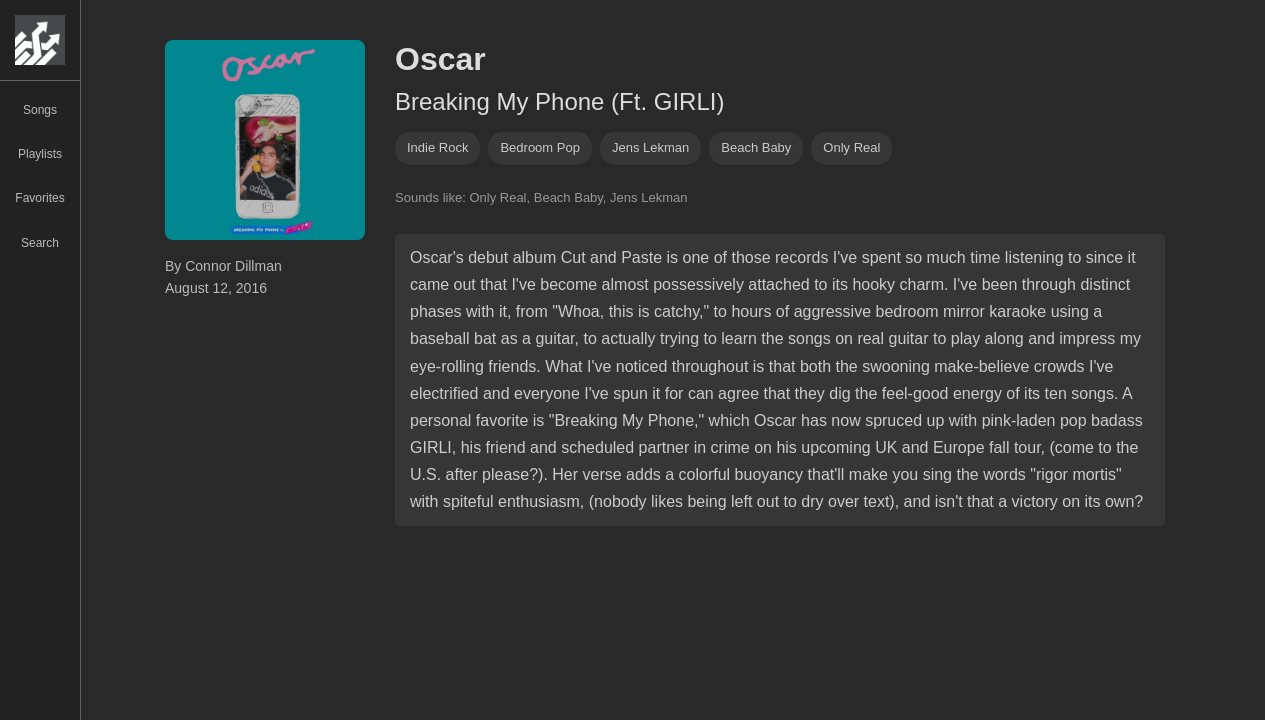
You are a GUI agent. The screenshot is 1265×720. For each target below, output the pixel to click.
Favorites (39, 198)
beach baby (756, 147)
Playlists (40, 154)
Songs (40, 110)
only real (851, 147)
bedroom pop (540, 147)
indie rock (437, 147)
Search (40, 243)
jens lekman (650, 147)
